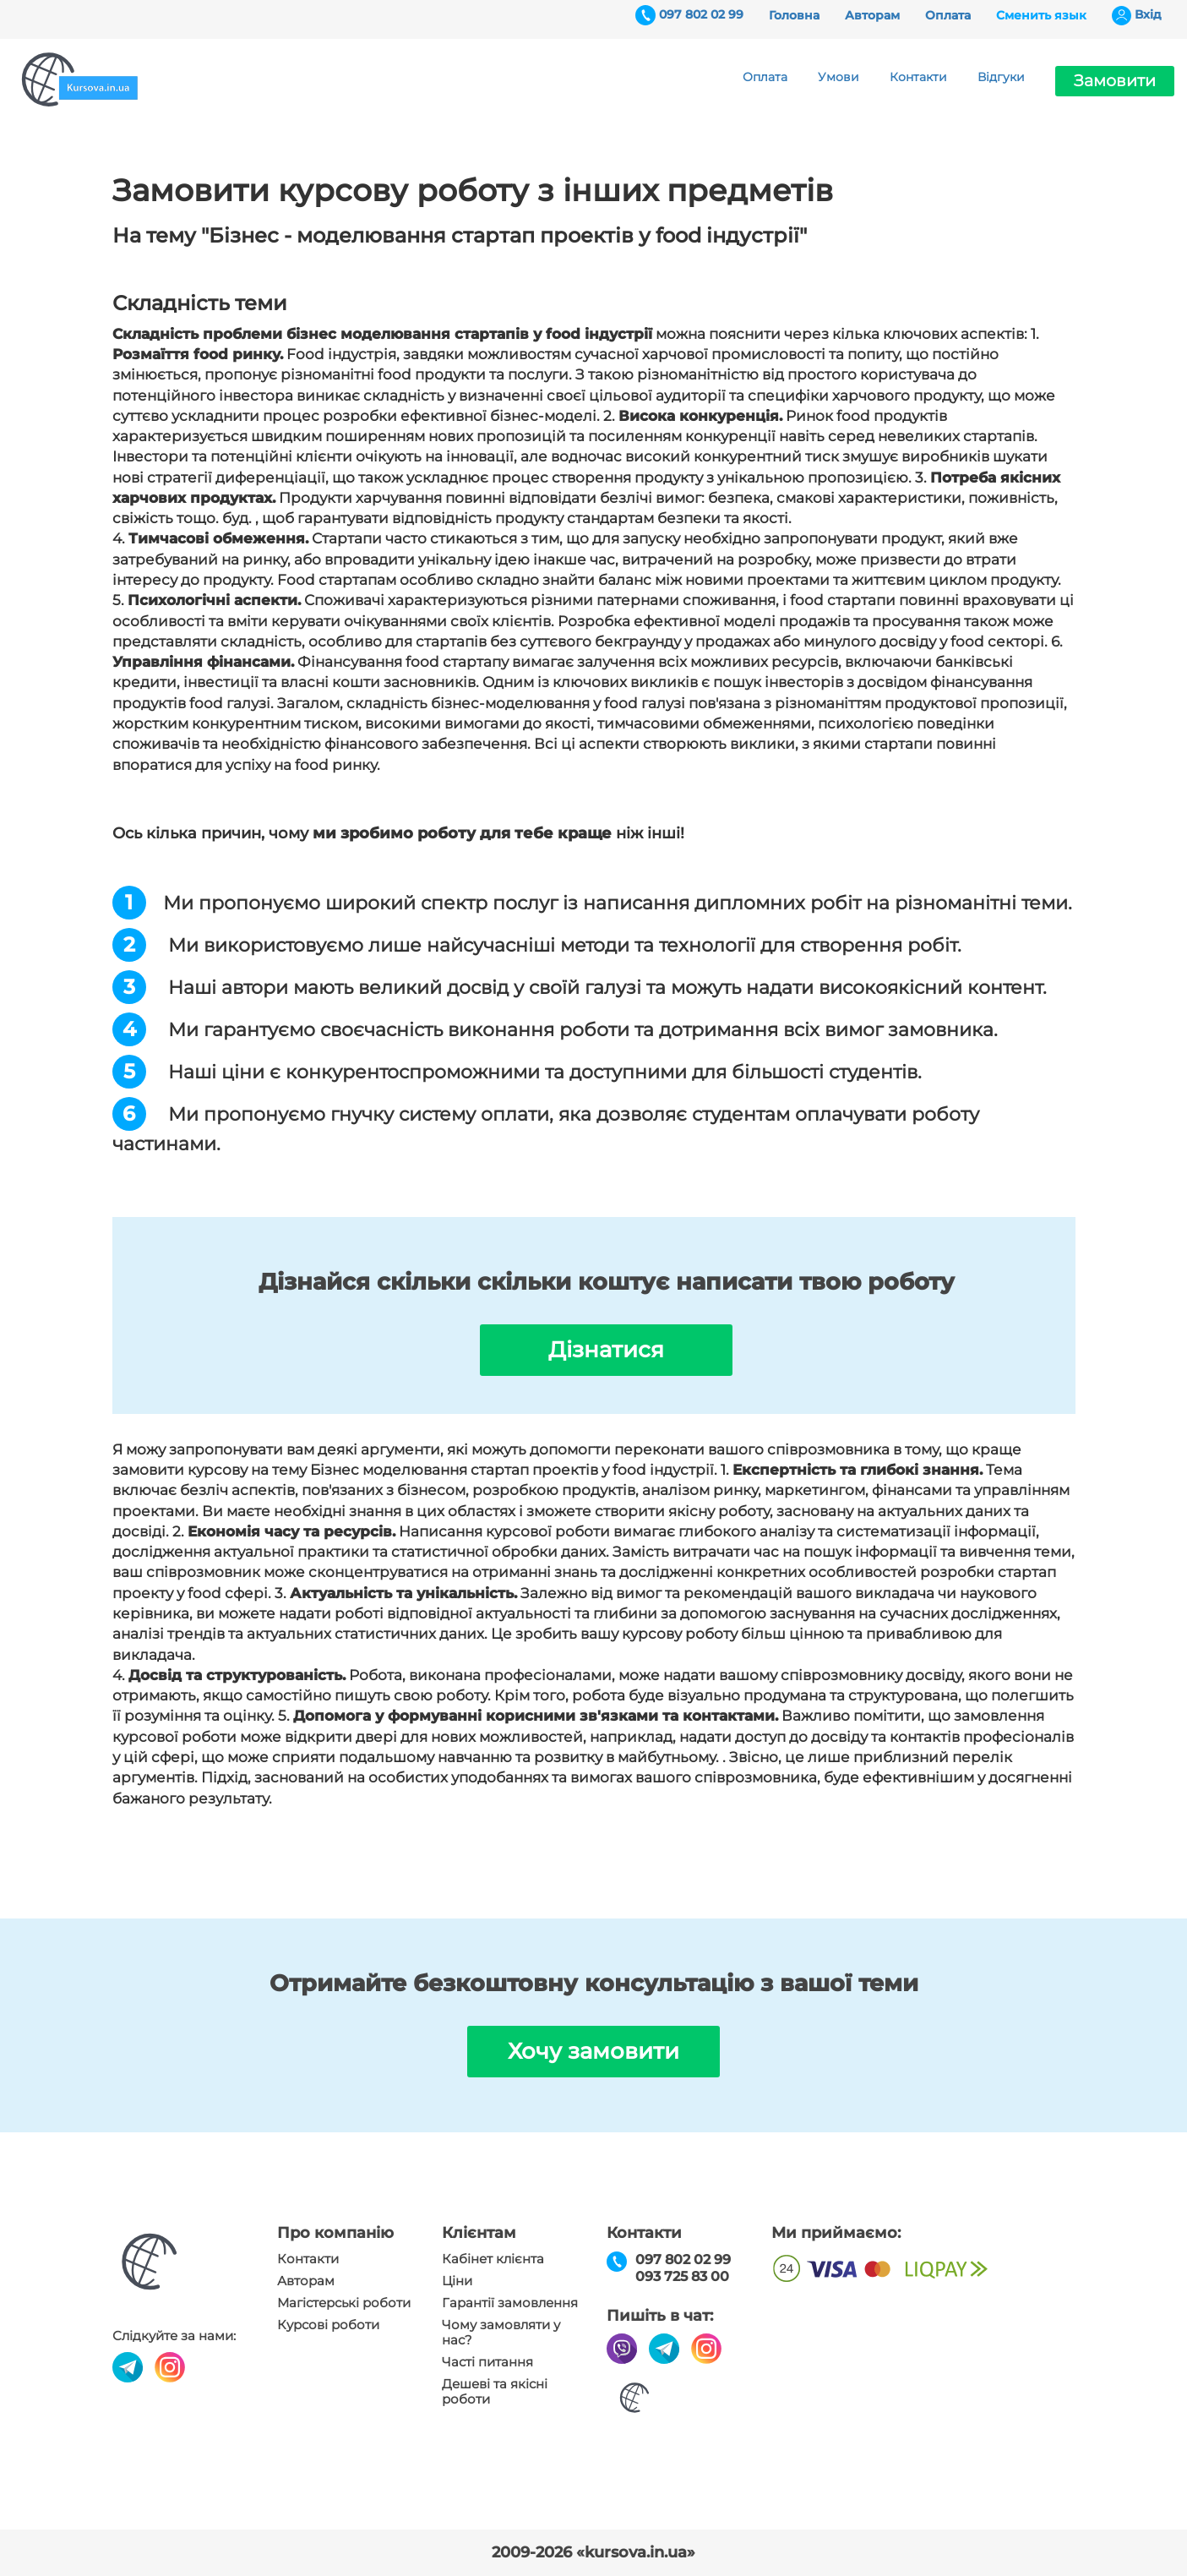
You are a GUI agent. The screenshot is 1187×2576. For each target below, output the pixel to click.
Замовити (1115, 80)
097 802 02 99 (701, 14)
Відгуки (1001, 77)
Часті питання (487, 2362)
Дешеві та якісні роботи (494, 2392)
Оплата (948, 15)
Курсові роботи (328, 2325)
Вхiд (1148, 14)
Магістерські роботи (344, 2303)
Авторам (872, 15)
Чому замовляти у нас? (501, 2332)
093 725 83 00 (682, 2276)
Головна (794, 15)
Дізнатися (606, 1349)
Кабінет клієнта (493, 2259)
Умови (838, 77)
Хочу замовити (593, 2051)
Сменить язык (1041, 15)
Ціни (457, 2281)
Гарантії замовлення (510, 2303)
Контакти (918, 77)
